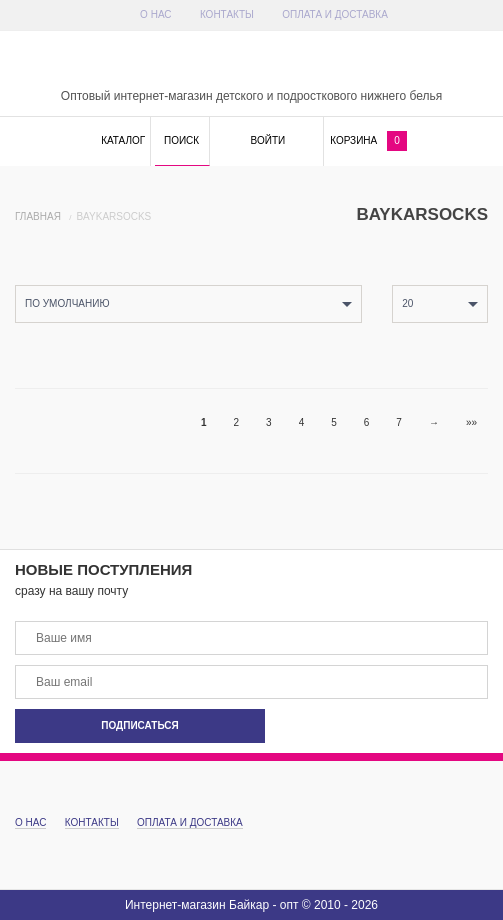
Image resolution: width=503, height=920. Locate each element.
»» (471, 422)
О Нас (155, 14)
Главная (38, 216)
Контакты (227, 14)
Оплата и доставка (335, 14)
